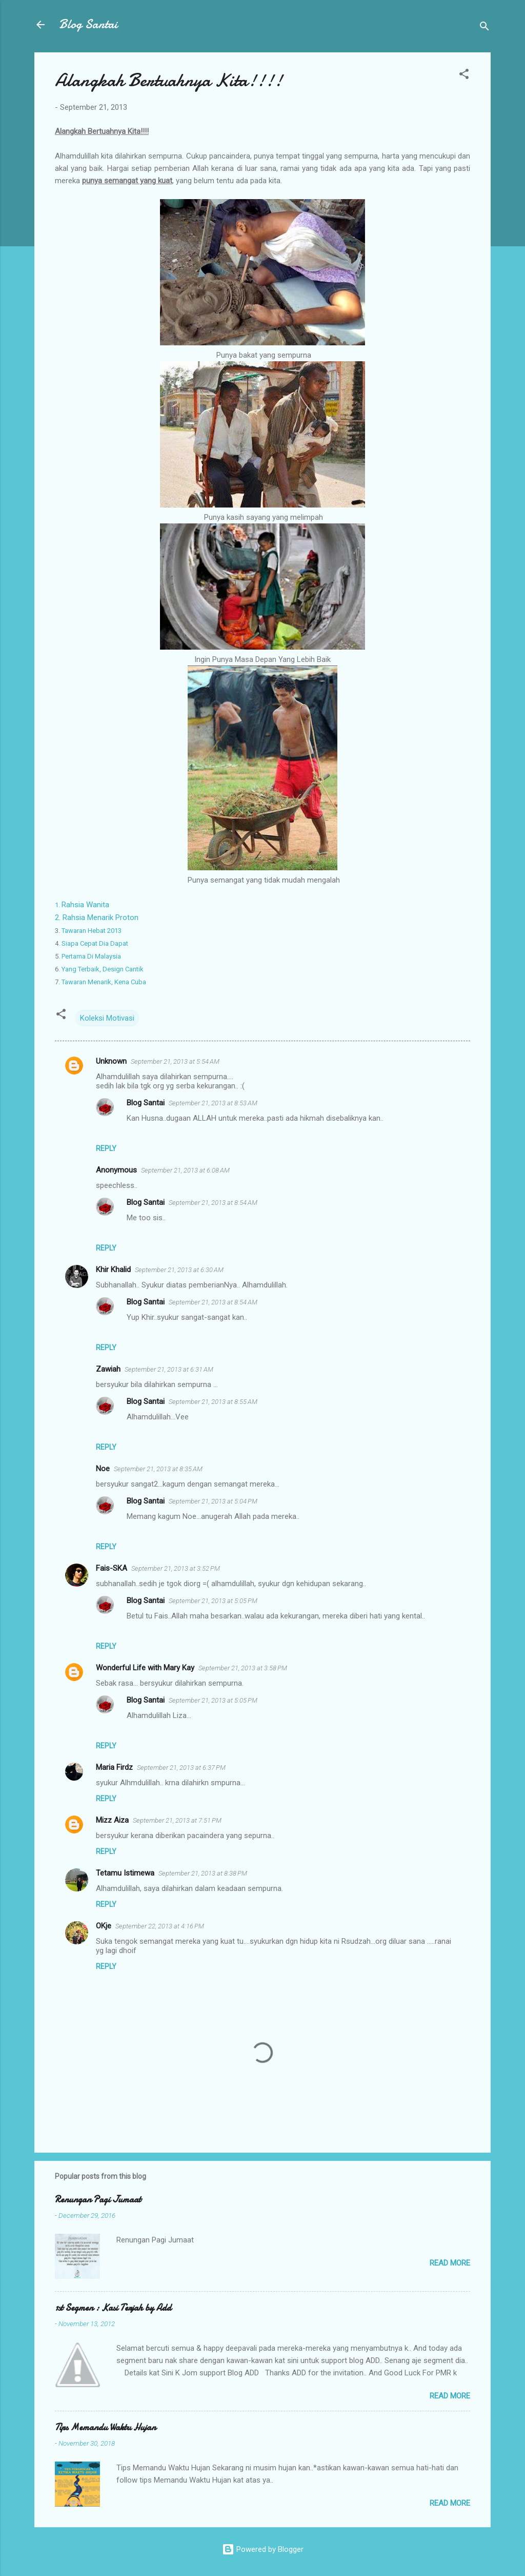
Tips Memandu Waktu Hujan (105, 2427)
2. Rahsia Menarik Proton (96, 917)
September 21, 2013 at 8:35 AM (158, 1469)
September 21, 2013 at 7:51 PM (177, 1820)
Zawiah (108, 1369)
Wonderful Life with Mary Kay (145, 1667)
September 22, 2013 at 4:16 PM (159, 1926)
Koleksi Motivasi (107, 1018)
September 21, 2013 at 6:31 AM (169, 1369)
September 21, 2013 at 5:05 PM (213, 1601)
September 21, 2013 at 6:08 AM (185, 1170)
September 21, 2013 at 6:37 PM (181, 1767)
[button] (464, 76)
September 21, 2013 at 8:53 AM (213, 1103)
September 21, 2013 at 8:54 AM (213, 1202)
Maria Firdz (114, 1767)
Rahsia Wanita (83, 904)
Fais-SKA (111, 1568)
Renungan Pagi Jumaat (98, 2199)
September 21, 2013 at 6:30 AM (179, 1270)
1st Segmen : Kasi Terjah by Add (113, 2307)
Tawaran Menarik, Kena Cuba (102, 982)
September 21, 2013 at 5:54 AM (175, 1061)
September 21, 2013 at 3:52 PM (175, 1568)
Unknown (111, 1061)
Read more (450, 2263)
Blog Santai (88, 24)
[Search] (484, 28)
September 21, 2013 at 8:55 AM (213, 1402)
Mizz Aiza (112, 1820)
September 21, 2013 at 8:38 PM (202, 1873)
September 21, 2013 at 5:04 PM (213, 1501)
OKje (103, 1925)
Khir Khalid (113, 1269)
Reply (106, 1148)
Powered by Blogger (263, 2549)
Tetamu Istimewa (125, 1873)
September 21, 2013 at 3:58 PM (242, 1668)
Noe (103, 1468)
